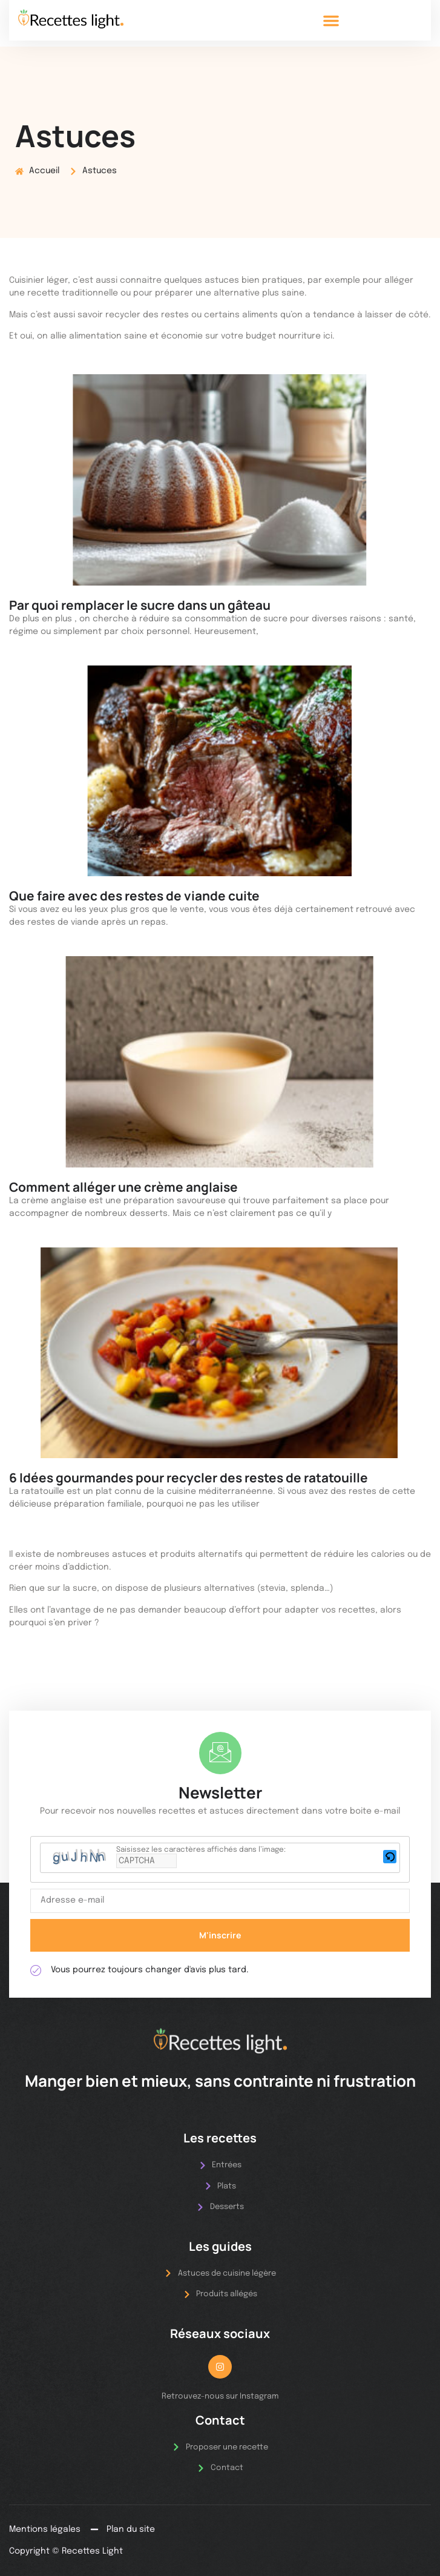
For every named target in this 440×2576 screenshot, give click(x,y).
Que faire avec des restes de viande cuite (134, 895)
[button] (331, 20)
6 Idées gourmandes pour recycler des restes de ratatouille (188, 1477)
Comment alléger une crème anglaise (123, 1186)
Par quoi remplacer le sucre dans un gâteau (140, 604)
